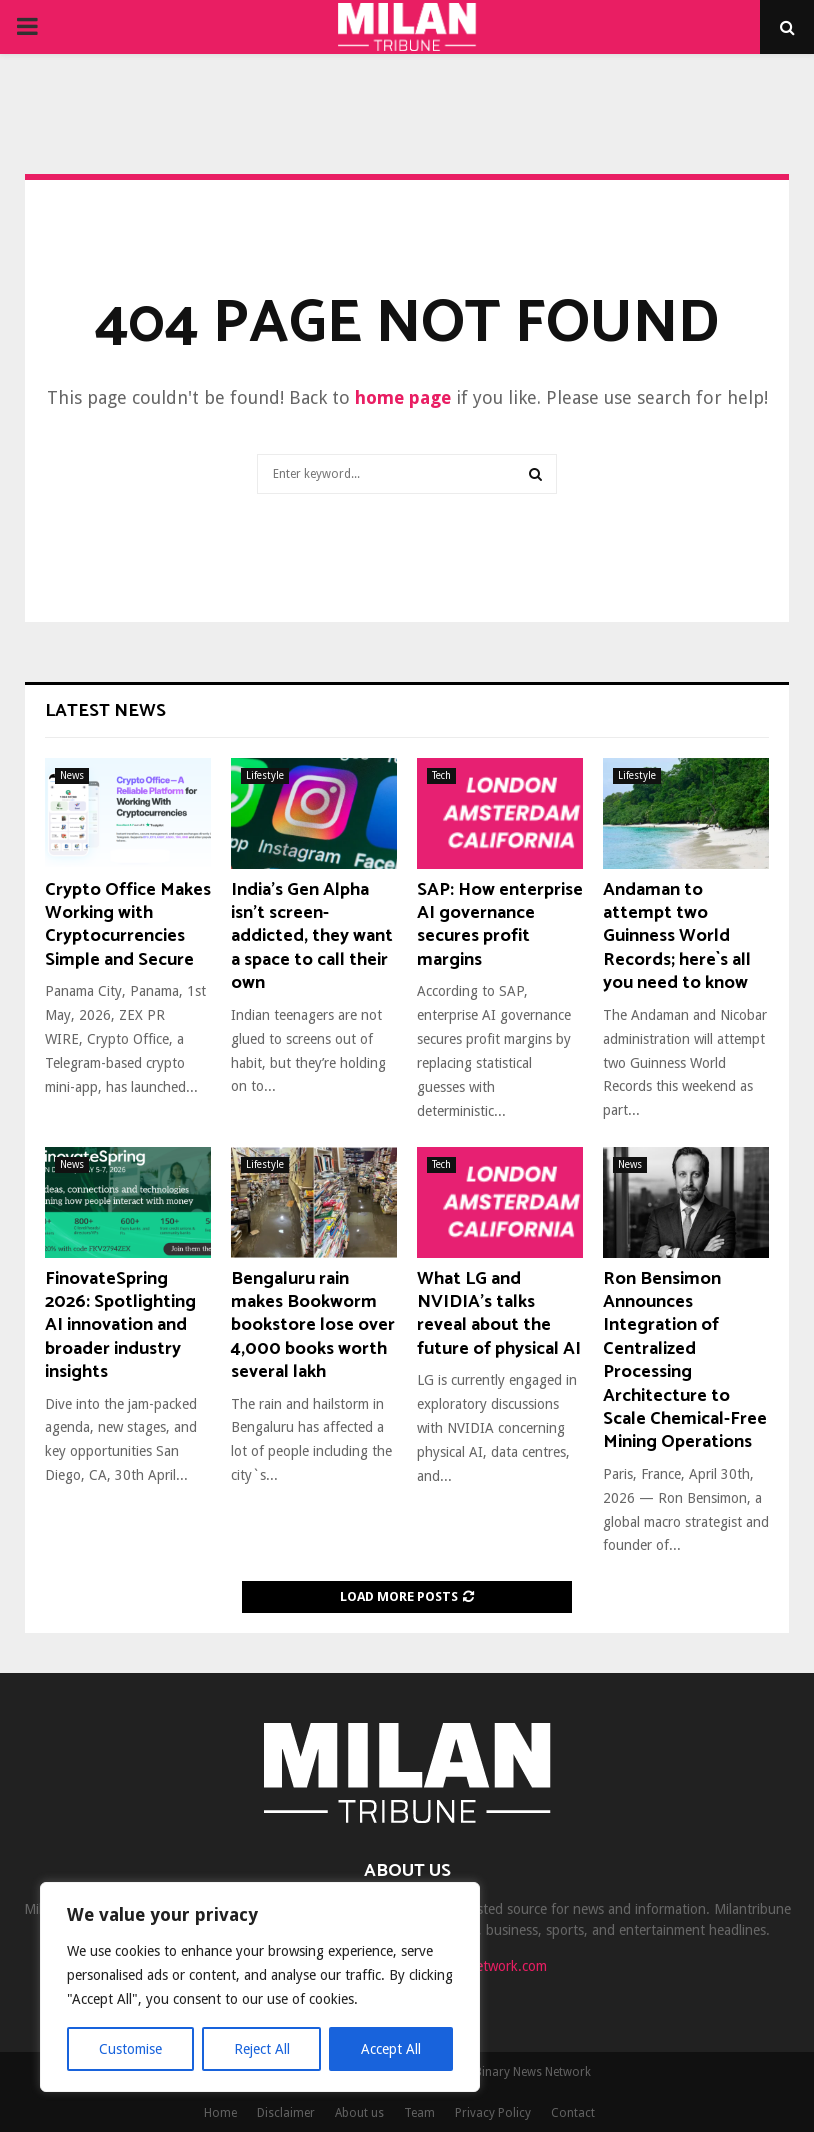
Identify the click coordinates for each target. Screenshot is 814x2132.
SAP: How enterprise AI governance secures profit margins (500, 925)
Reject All (262, 2049)
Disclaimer (286, 2113)
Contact (573, 2113)
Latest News (105, 711)
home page (403, 397)
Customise (130, 2049)
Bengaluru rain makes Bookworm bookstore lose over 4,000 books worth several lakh (313, 1326)
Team (419, 2113)
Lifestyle (265, 775)
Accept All (391, 2049)
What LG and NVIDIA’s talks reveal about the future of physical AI (499, 1314)
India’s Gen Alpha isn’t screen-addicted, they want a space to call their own (312, 937)
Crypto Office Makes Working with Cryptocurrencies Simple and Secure (128, 925)
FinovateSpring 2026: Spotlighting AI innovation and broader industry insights (120, 1326)
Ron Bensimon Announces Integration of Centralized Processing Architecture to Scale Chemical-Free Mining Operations (685, 1361)
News (72, 775)
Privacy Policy (493, 2113)
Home (220, 2113)
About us (359, 2113)
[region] (260, 1987)
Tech (441, 775)
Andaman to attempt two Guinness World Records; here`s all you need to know (677, 937)
